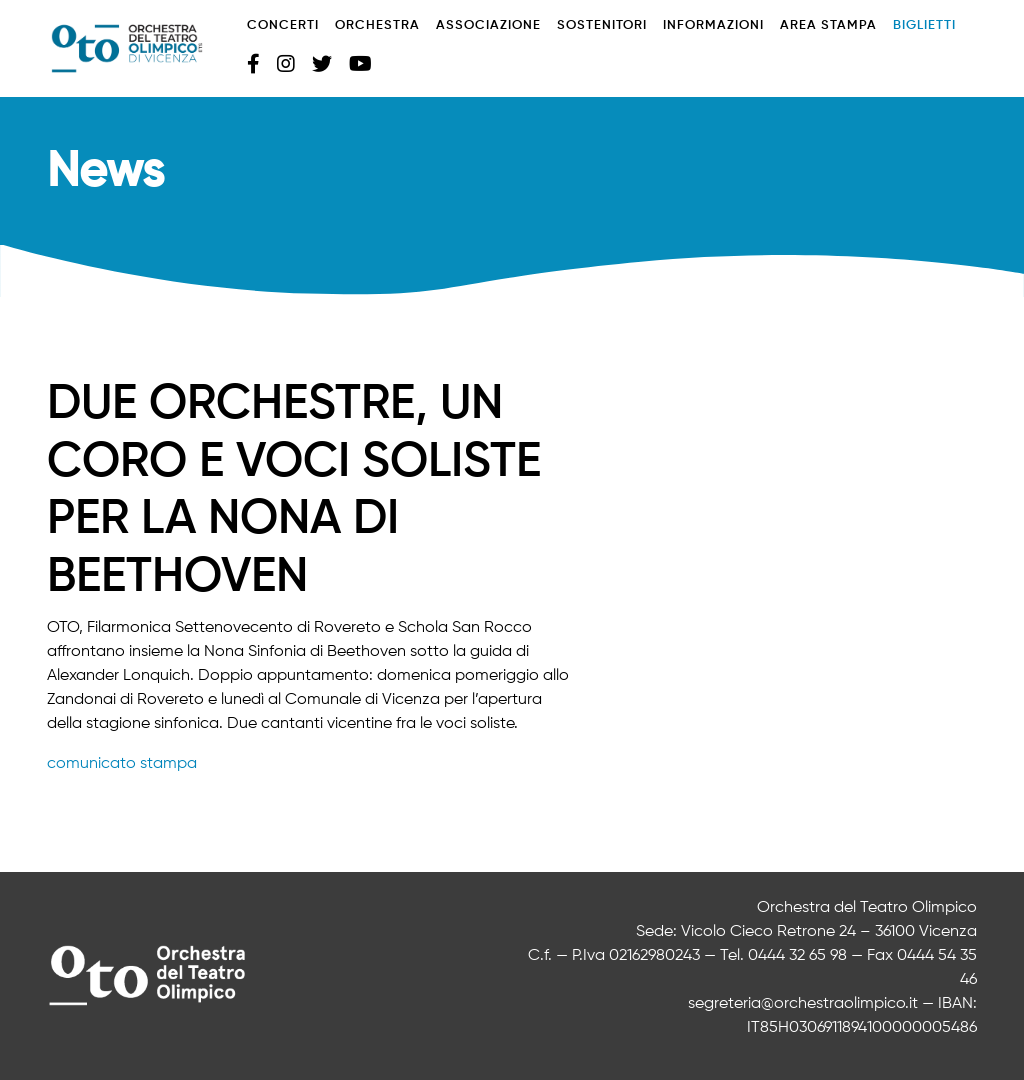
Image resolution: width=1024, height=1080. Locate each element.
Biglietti (924, 25)
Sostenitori (602, 25)
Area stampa (828, 25)
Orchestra (377, 25)
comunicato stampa (122, 764)
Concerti (283, 25)
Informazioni (713, 25)
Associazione (488, 25)
